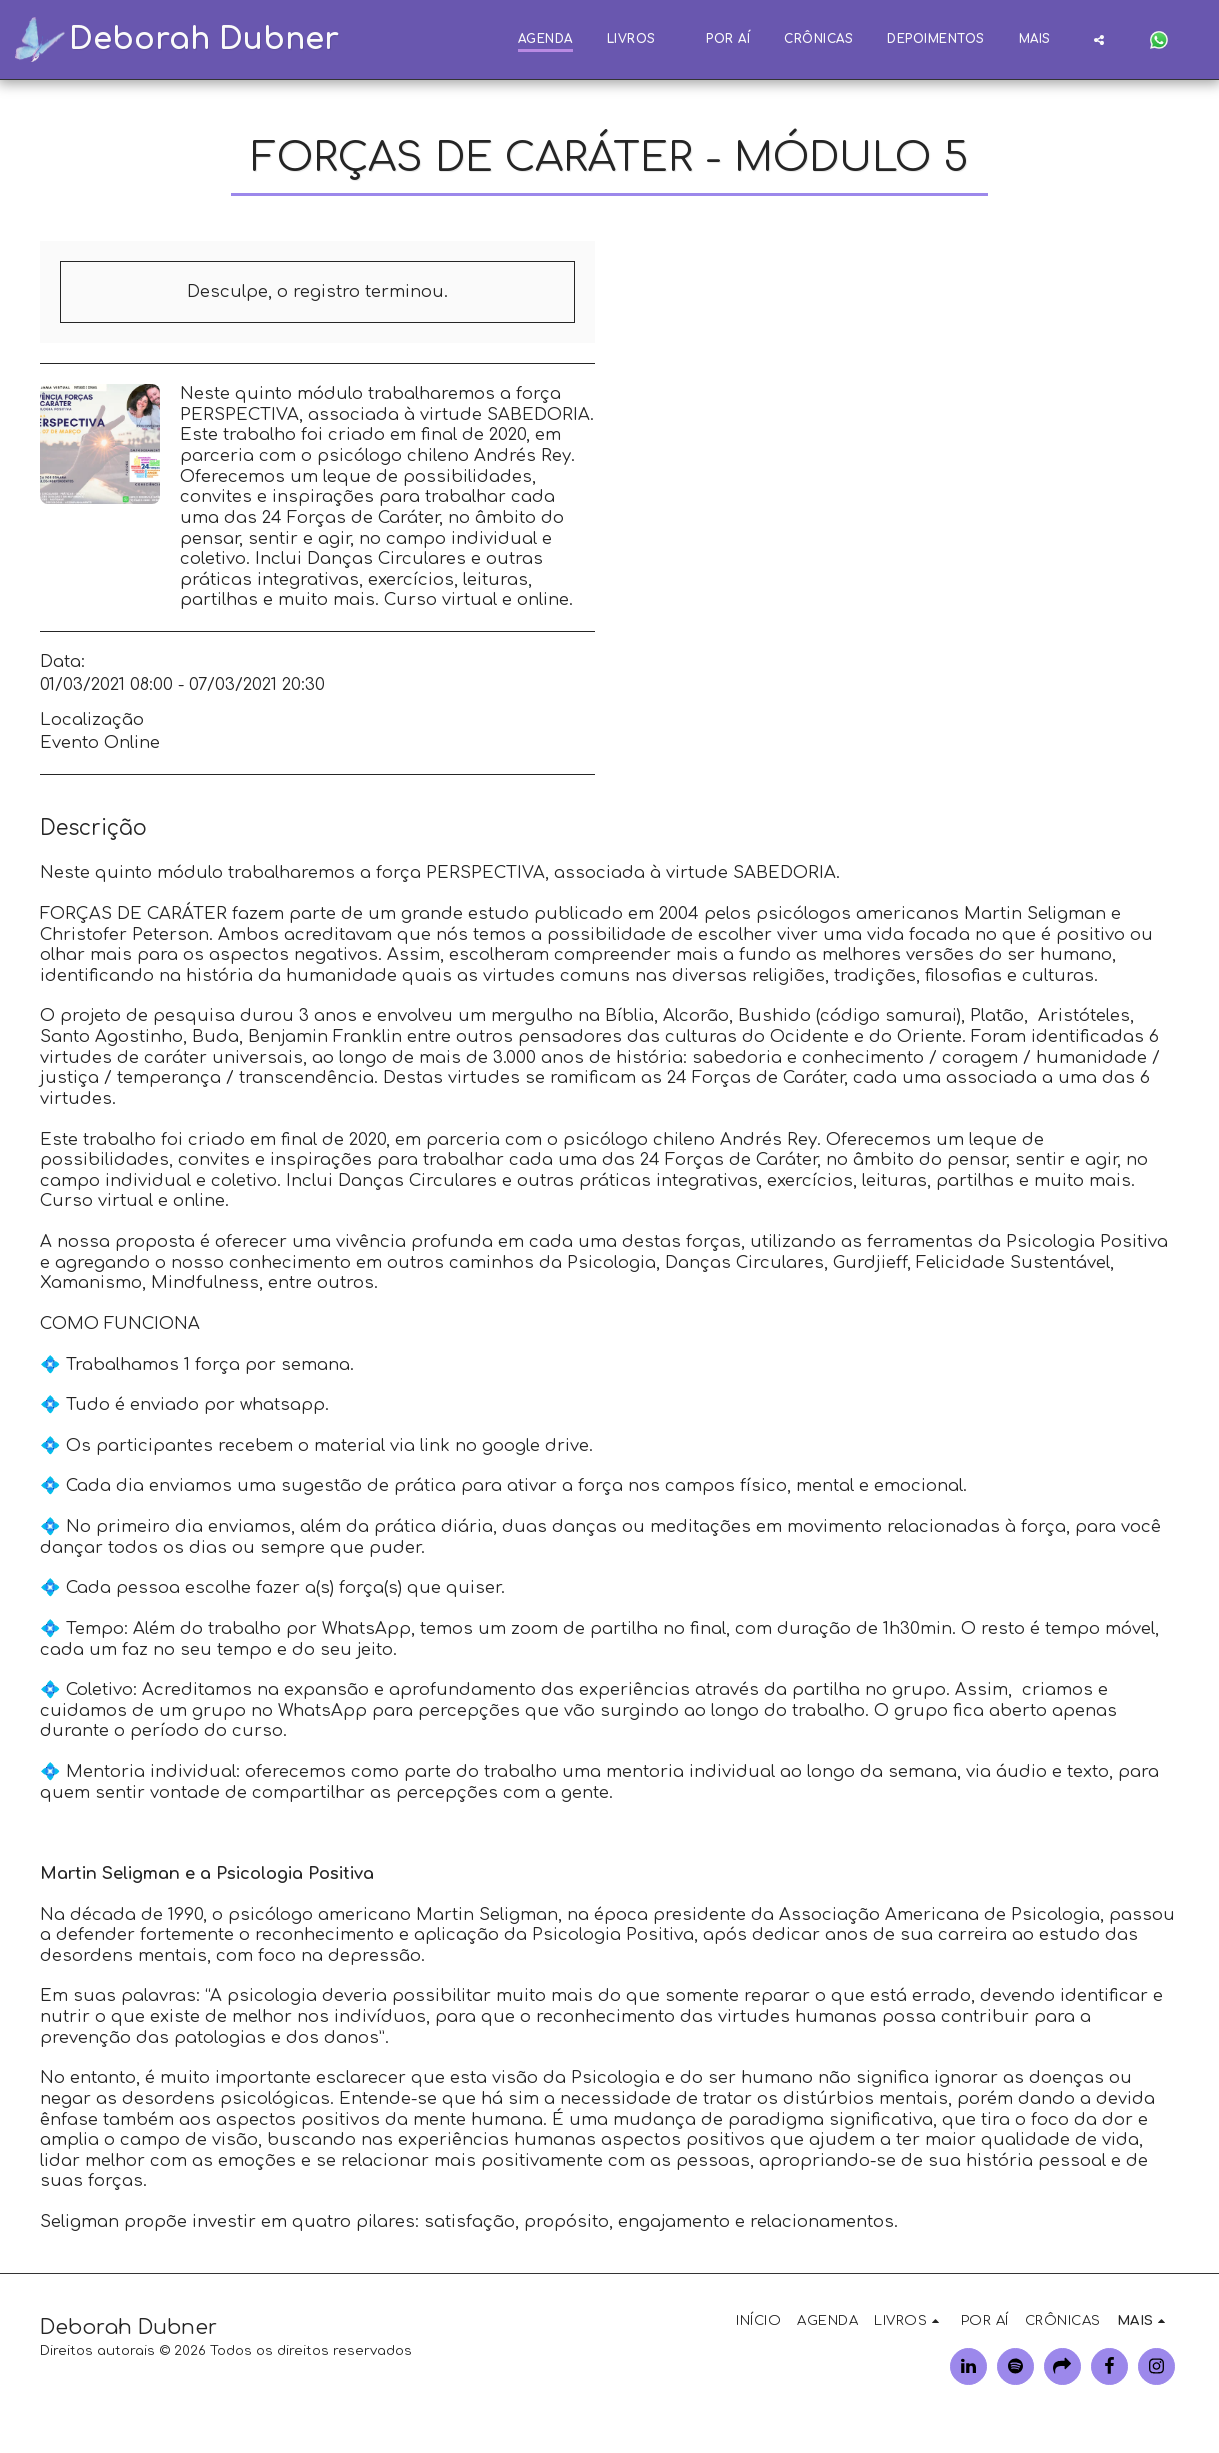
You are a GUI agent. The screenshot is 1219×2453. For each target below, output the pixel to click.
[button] (1099, 39)
